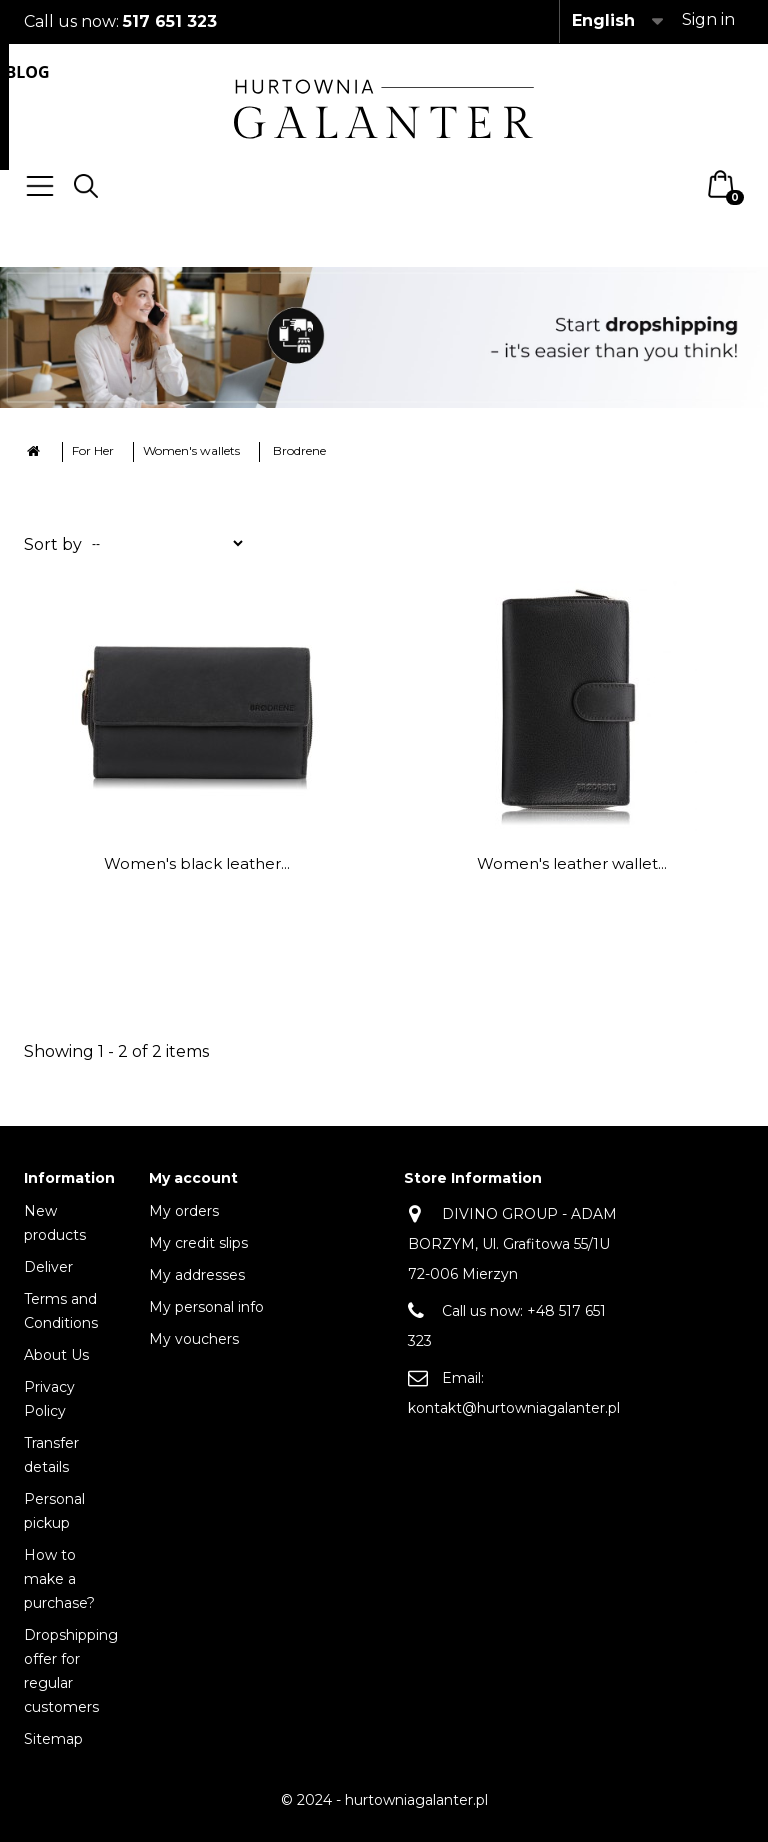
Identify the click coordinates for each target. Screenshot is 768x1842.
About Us (56, 1355)
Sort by (53, 544)
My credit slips (198, 1243)
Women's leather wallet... (572, 863)
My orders (184, 1211)
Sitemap (53, 1739)
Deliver (48, 1267)
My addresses (197, 1275)
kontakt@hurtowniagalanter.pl (514, 1408)
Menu (40, 186)
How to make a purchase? (59, 1579)
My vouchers (194, 1339)
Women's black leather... (197, 863)
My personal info (206, 1307)
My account (193, 1178)
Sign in (708, 19)
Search (86, 186)
